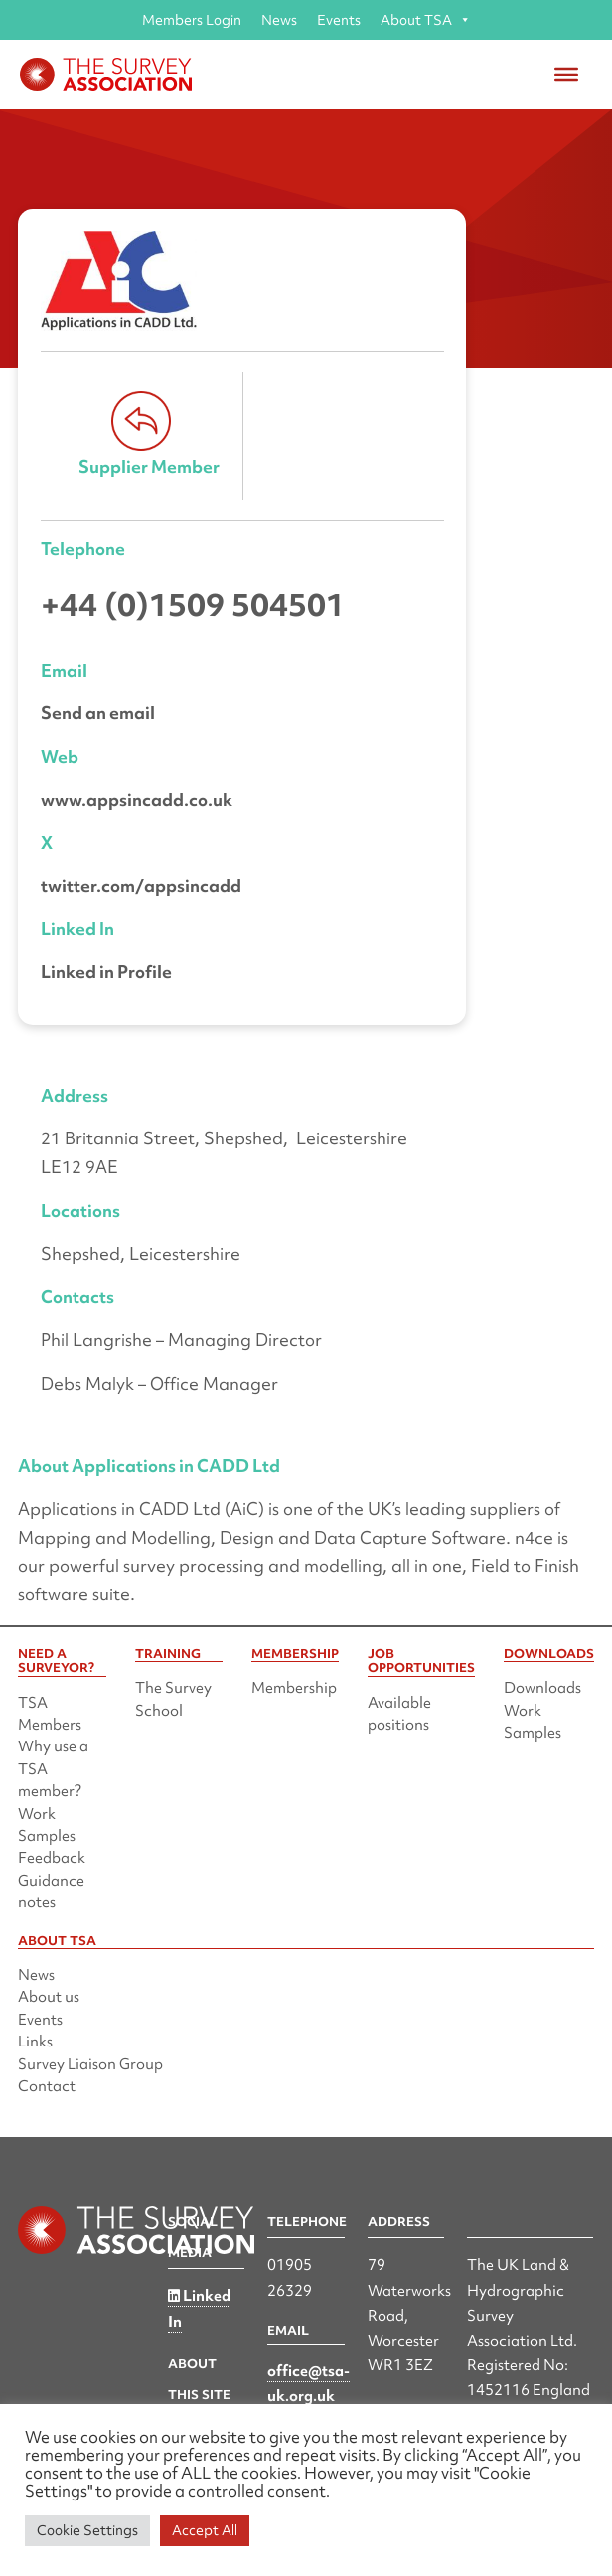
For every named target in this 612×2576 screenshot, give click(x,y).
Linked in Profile (106, 971)
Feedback (51, 1858)
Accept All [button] (204, 2530)
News (279, 20)
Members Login (191, 20)
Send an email (98, 712)
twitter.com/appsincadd (141, 885)
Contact (47, 2086)
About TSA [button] (426, 20)
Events (339, 20)
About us (48, 1997)
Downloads (542, 1688)
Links (35, 2041)
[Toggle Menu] (566, 74)
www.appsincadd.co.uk (136, 799)
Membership (294, 1688)
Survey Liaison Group (90, 2064)
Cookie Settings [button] (87, 2530)
